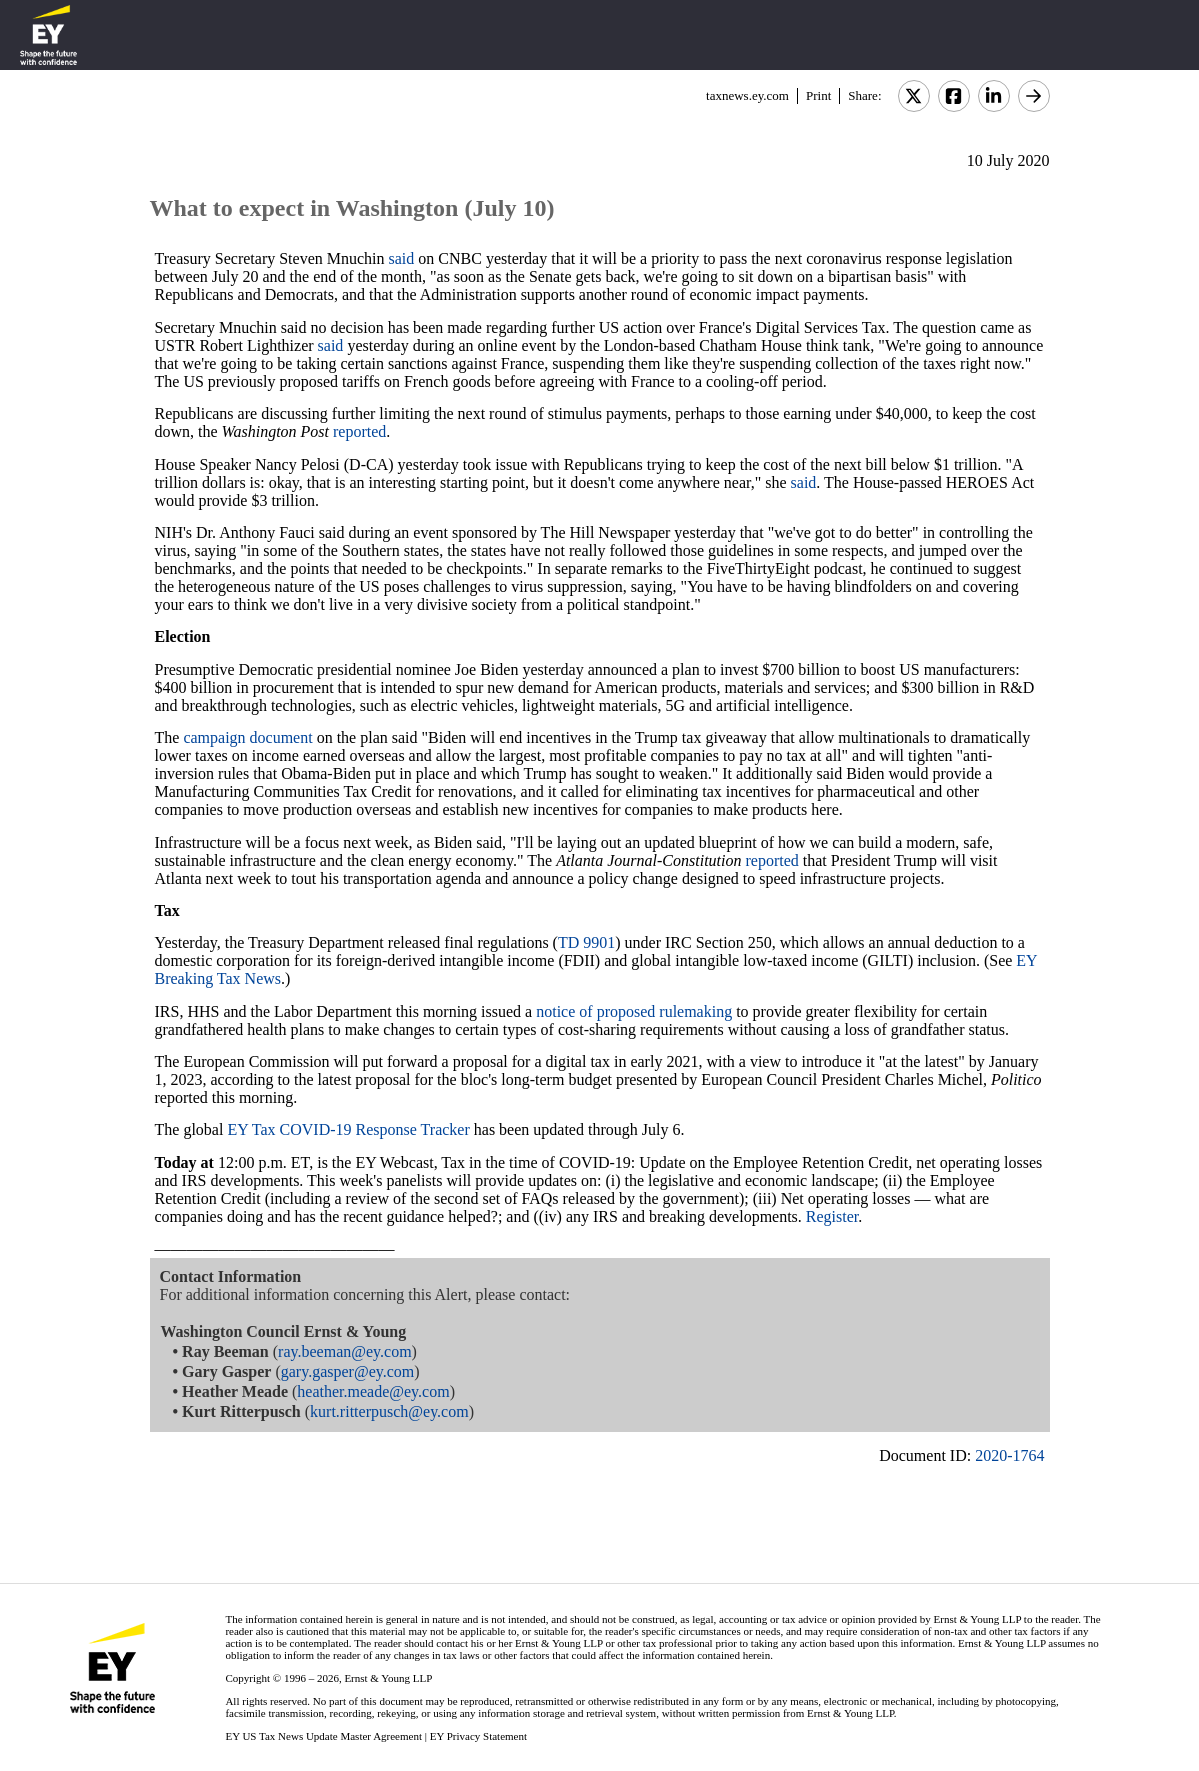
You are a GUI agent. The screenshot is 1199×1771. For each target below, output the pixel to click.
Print (818, 95)
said (402, 258)
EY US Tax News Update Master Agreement (323, 1736)
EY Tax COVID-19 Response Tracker (348, 1129)
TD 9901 (586, 942)
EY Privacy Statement (478, 1736)
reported (359, 431)
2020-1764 (1009, 1455)
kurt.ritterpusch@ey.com (389, 1411)
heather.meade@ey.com (373, 1391)
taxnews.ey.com (747, 95)
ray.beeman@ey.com (344, 1351)
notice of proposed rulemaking (634, 1011)
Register (832, 1216)
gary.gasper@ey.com (348, 1371)
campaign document (247, 737)
